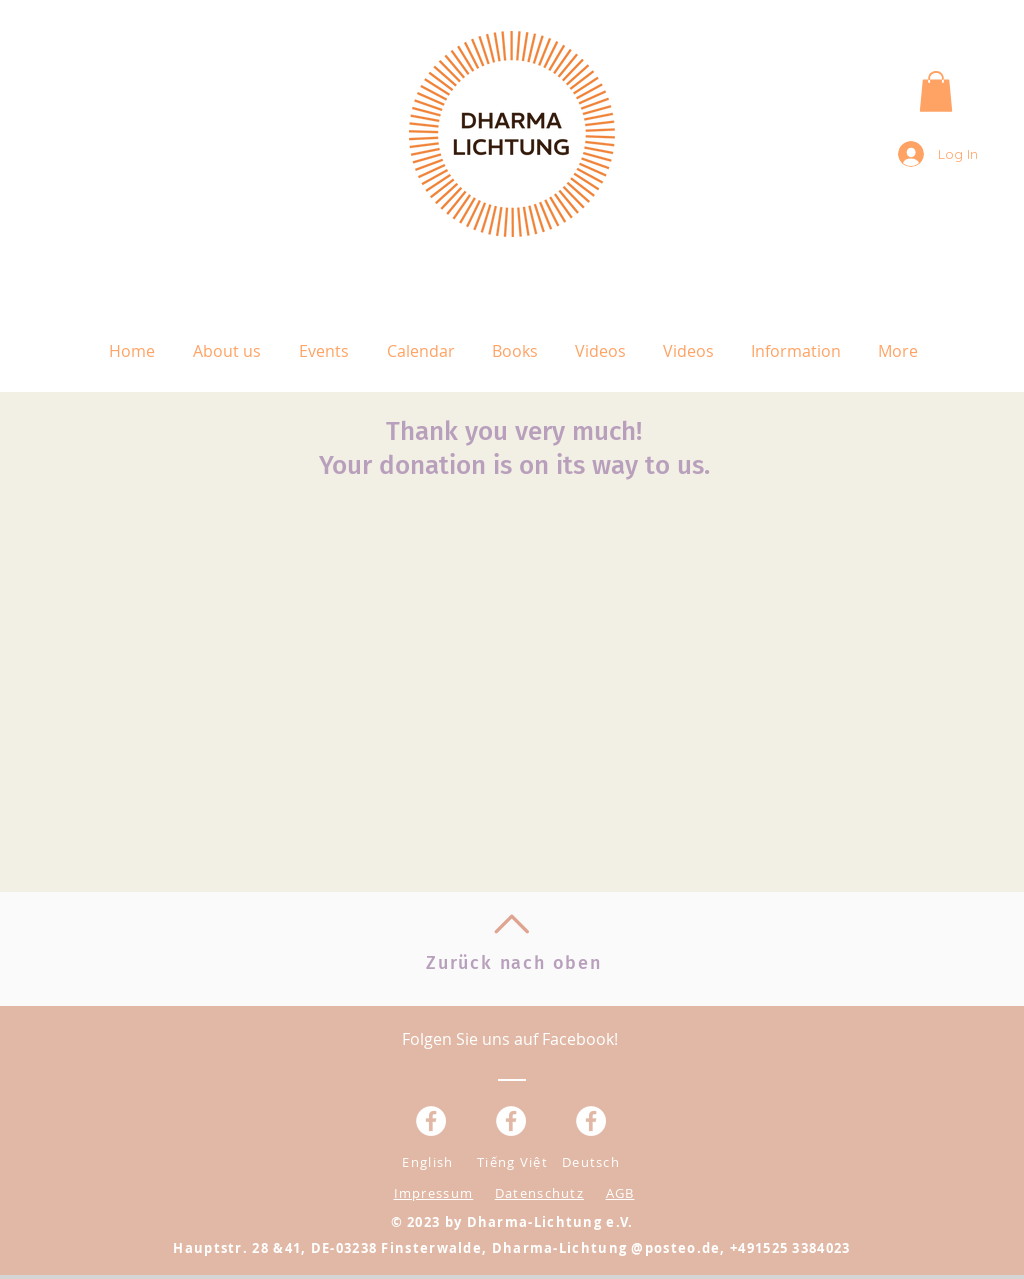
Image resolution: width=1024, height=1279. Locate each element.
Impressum (434, 1193)
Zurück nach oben (514, 963)
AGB (620, 1193)
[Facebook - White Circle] (591, 1121)
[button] (936, 91)
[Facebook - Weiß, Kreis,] (431, 1121)
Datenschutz (539, 1193)
